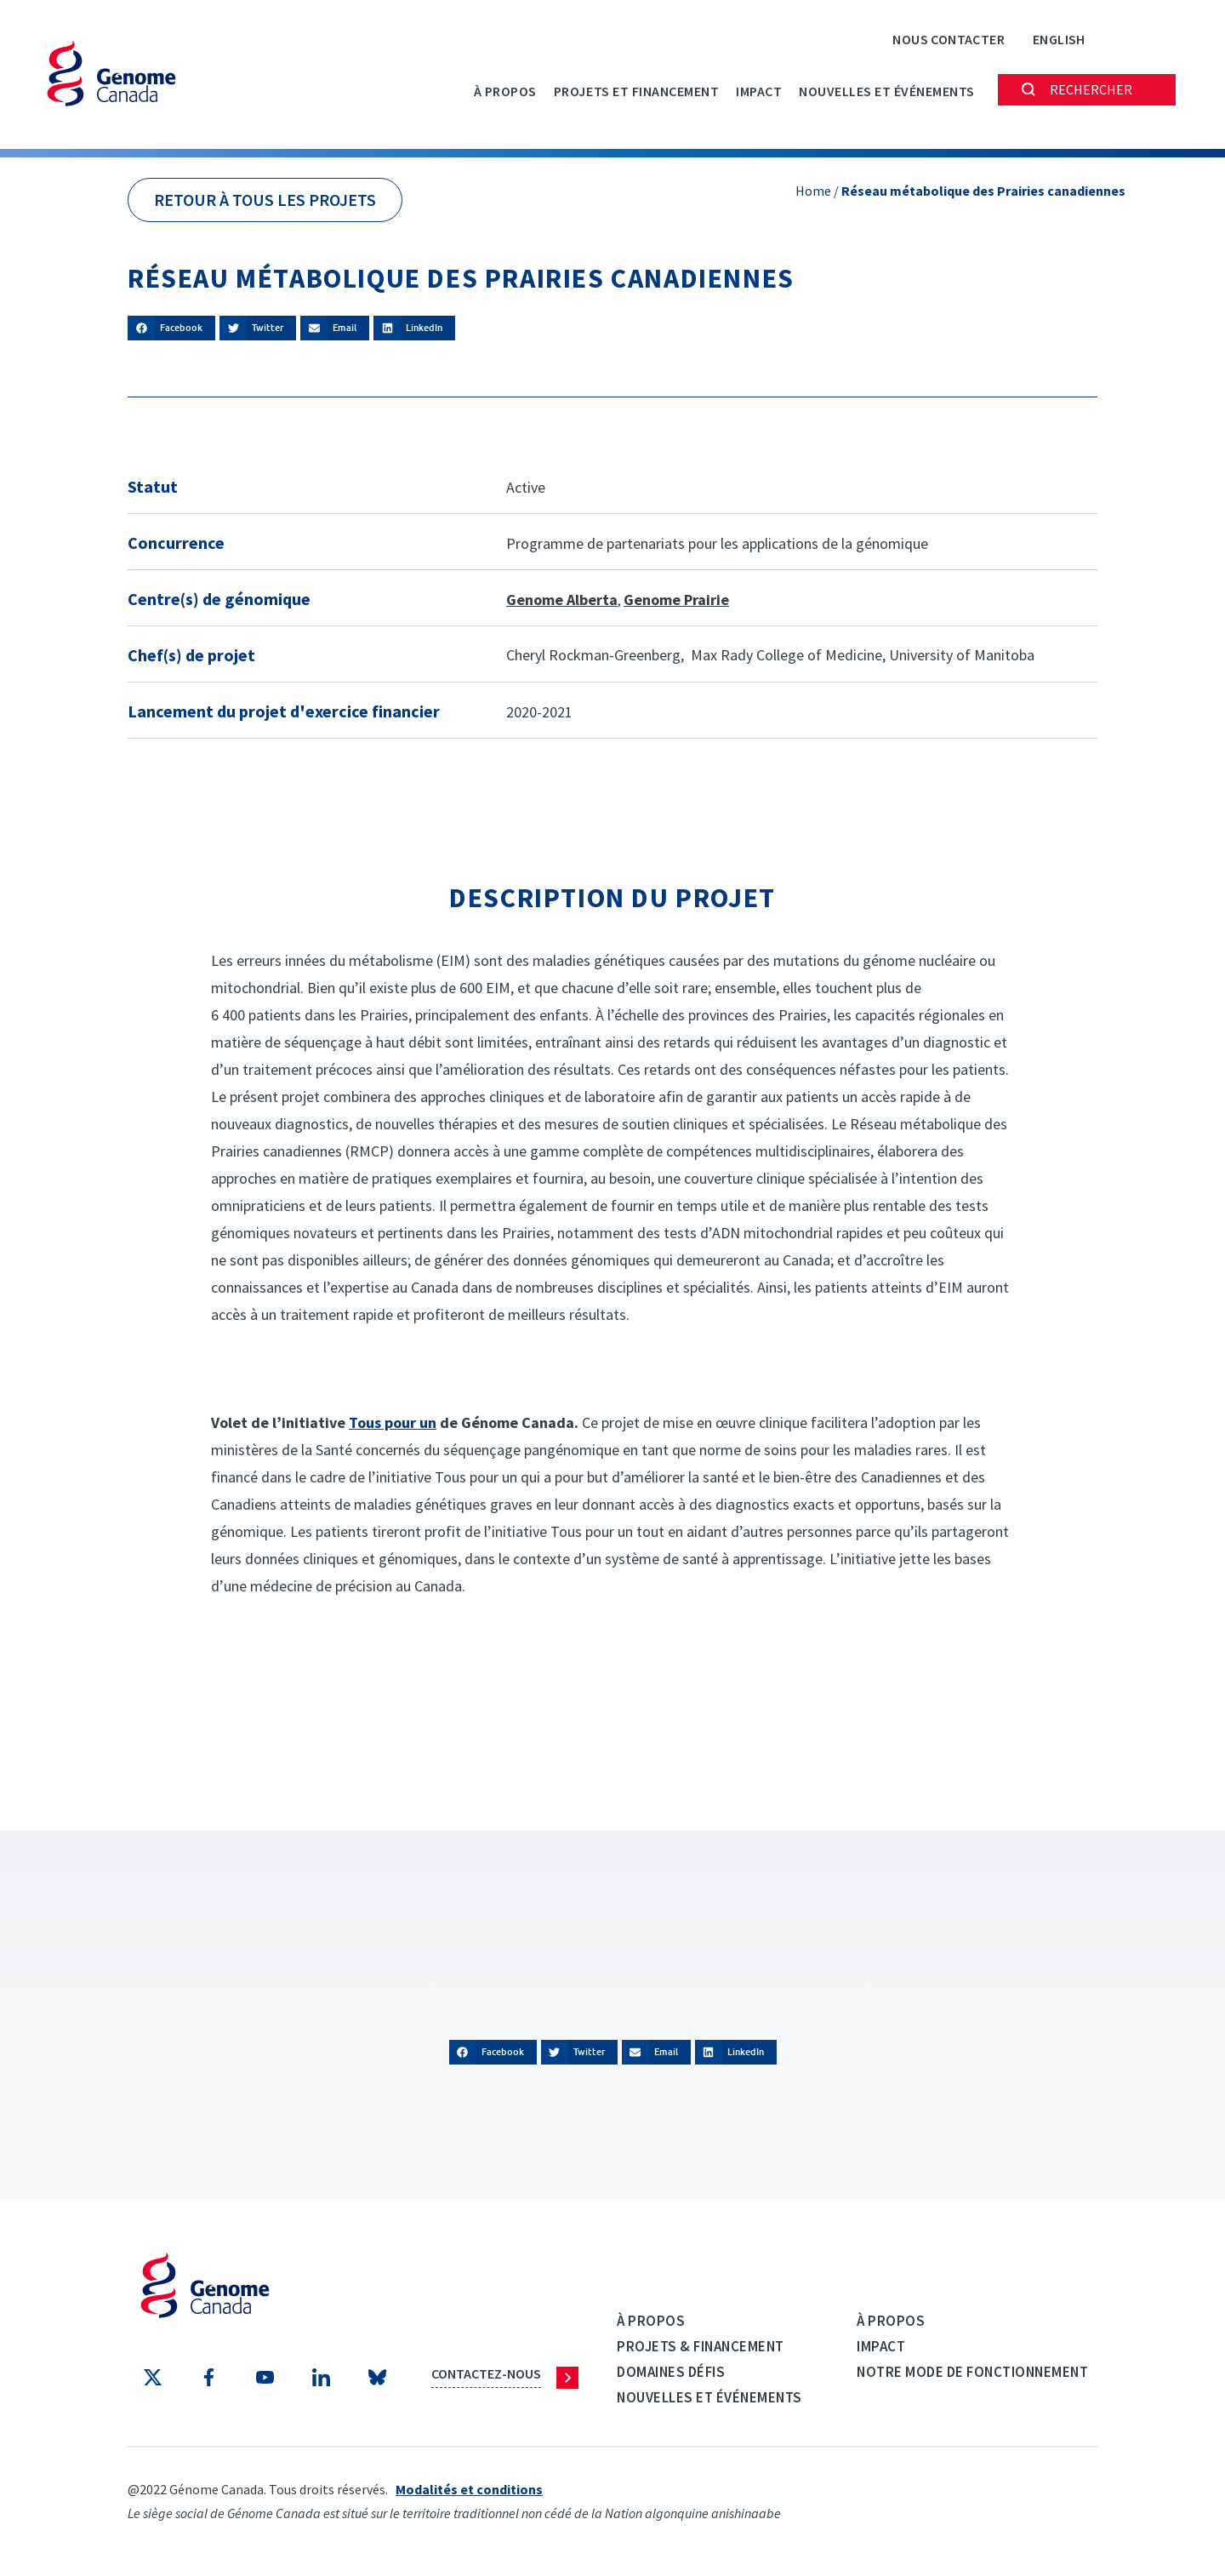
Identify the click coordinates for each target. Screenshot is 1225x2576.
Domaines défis (671, 2371)
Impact (759, 91)
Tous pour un (392, 1422)
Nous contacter (948, 39)
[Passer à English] (1059, 38)
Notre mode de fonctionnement (972, 2371)
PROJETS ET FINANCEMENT (636, 91)
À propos (505, 91)
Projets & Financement (700, 2346)
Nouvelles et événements (887, 91)
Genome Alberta (562, 599)
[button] (171, 328)
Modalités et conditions (469, 2489)
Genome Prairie (676, 599)
